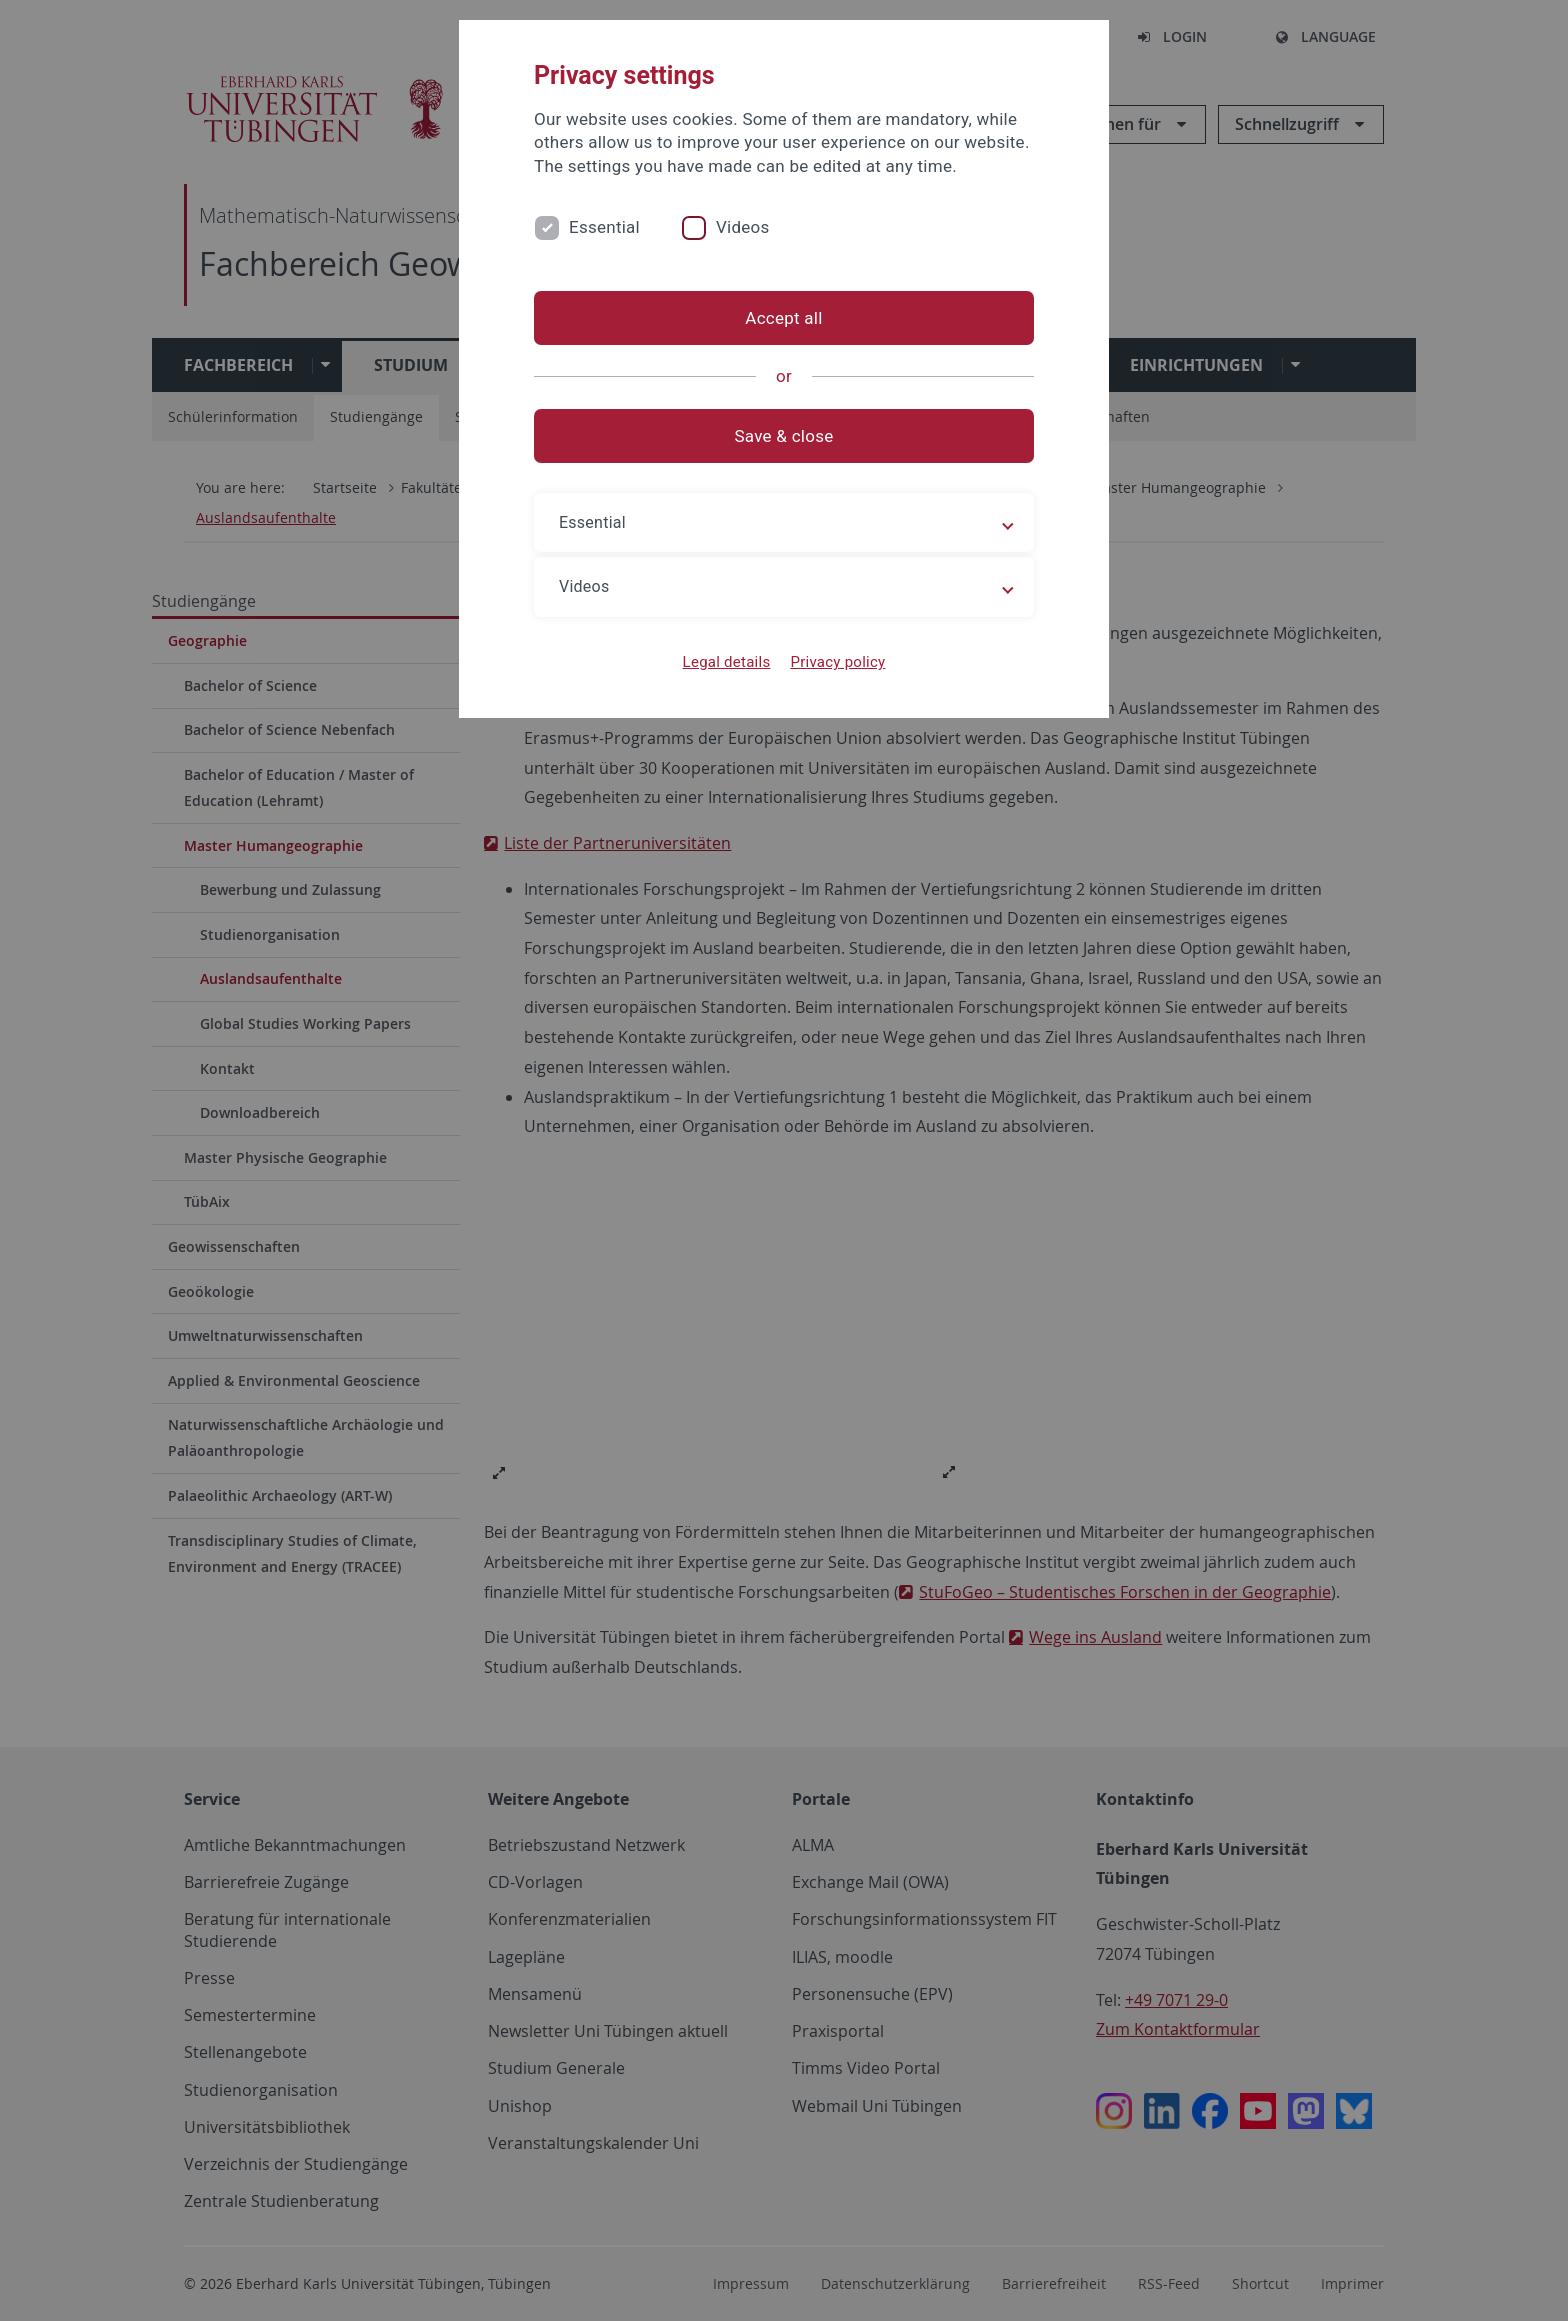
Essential (604, 227)
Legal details (727, 662)
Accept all (783, 318)
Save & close (784, 436)
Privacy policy (837, 662)
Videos (743, 227)
